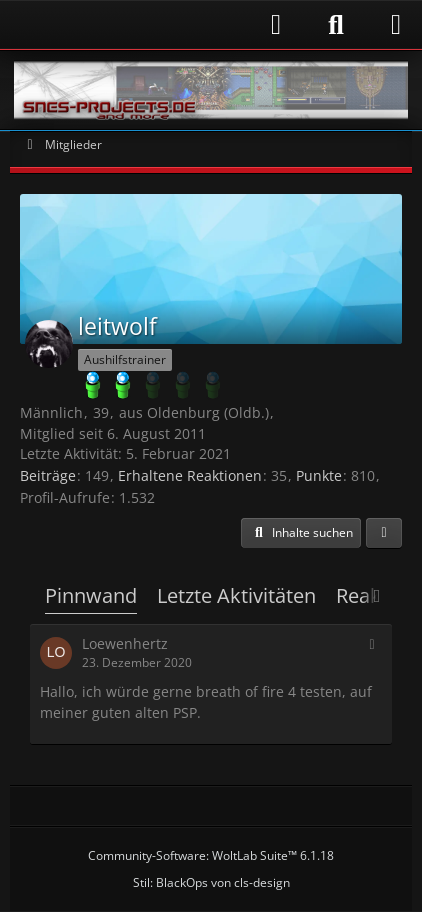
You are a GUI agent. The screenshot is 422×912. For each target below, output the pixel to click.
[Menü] (396, 25)
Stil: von (211, 882)
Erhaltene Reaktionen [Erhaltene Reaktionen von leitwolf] (190, 475)
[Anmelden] (156, 24)
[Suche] (336, 25)
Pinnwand (91, 595)
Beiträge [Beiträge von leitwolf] (48, 475)
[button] (301, 533)
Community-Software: (211, 855)
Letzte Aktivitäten (236, 595)
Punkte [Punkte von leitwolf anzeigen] (319, 475)
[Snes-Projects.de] (211, 90)
